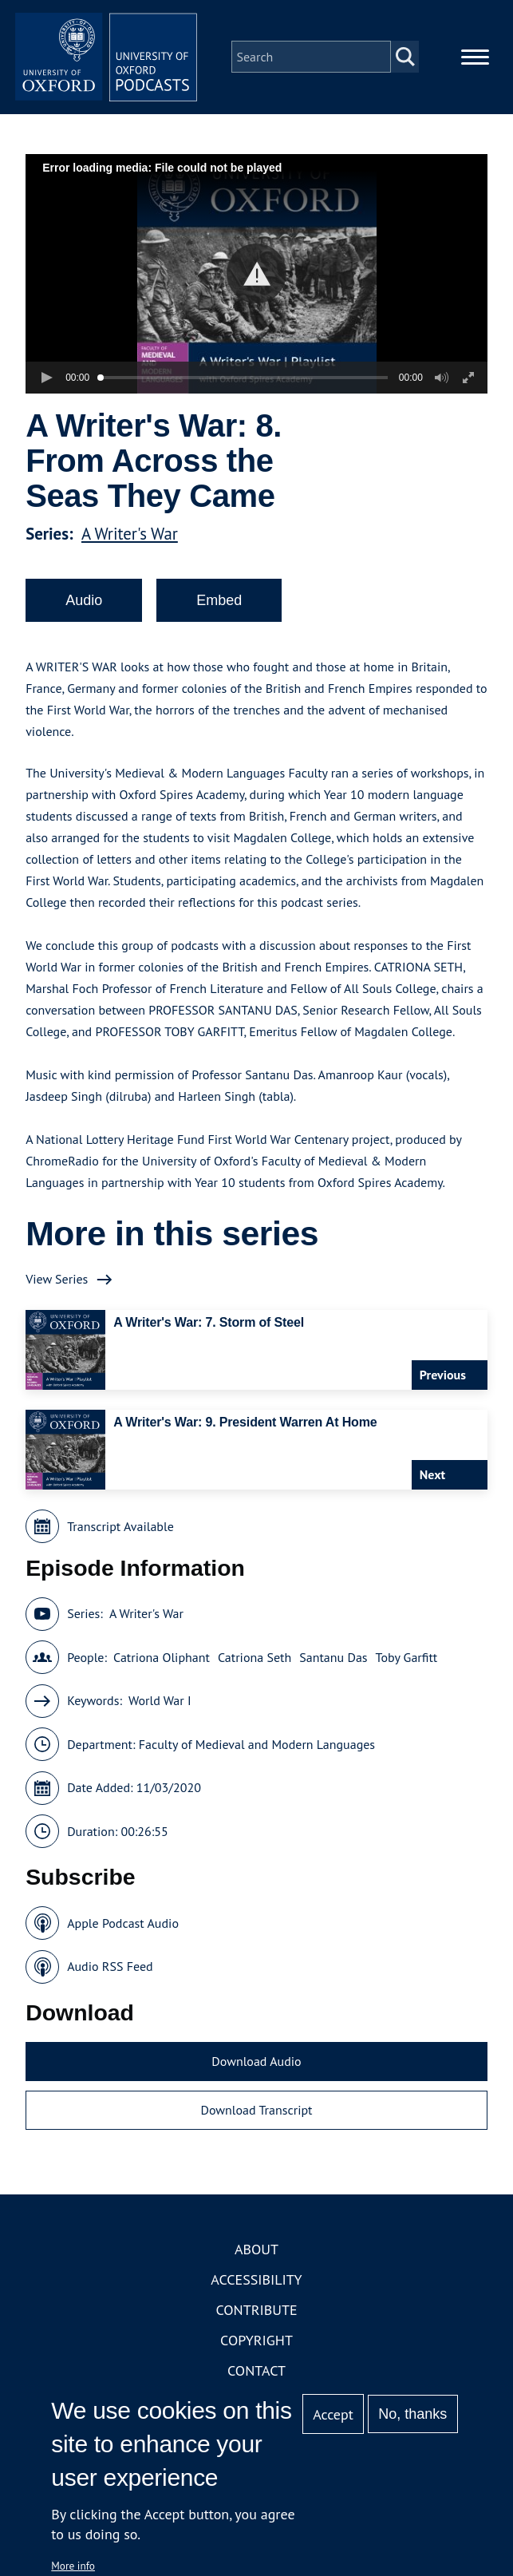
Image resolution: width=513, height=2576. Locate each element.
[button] (256, 278)
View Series (57, 1284)
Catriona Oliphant (161, 1662)
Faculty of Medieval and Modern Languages (257, 1749)
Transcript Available (120, 1531)
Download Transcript (256, 2115)
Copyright (256, 2345)
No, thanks (412, 2414)
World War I (159, 1705)
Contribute (256, 2314)
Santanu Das (333, 1662)
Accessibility (256, 2284)
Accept (333, 2414)
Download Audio (256, 2066)
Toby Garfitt (407, 1662)
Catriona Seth (254, 1662)
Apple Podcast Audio (123, 1928)
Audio (83, 605)
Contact (256, 2375)
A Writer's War (129, 538)
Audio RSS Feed (109, 1971)
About (256, 2254)
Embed (219, 605)
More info (73, 2565)
